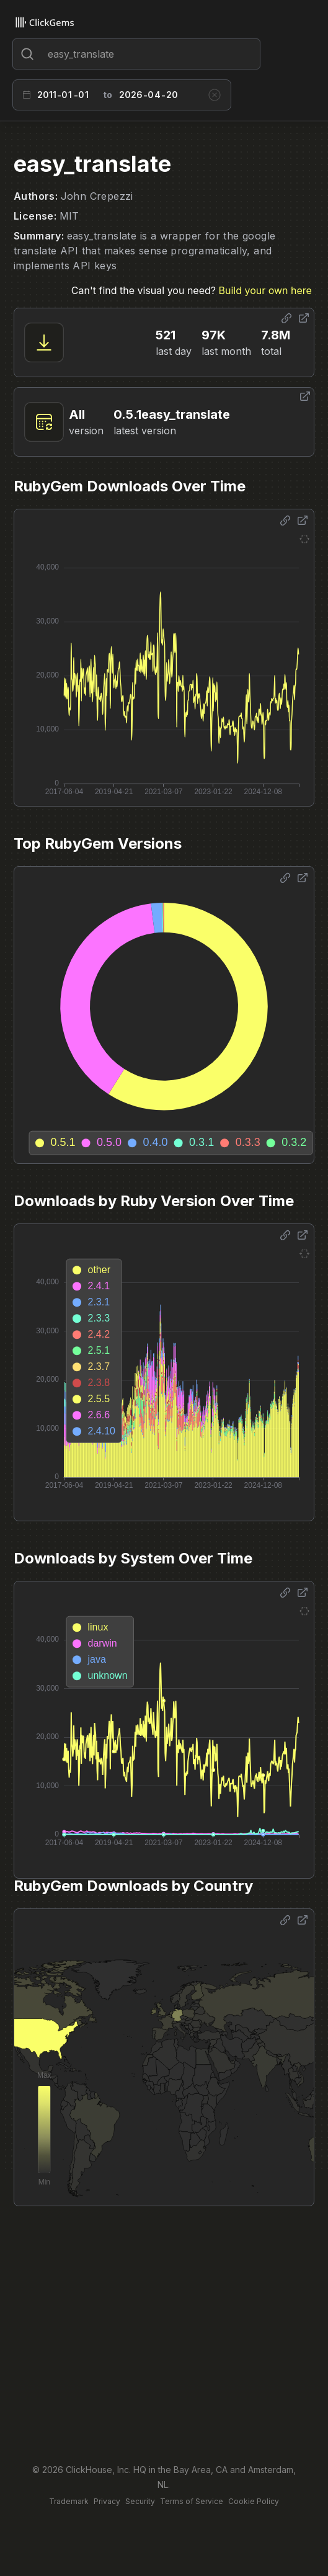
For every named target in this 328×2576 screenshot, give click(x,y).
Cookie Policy (253, 2501)
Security (140, 2501)
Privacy (107, 2501)
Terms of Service (191, 2501)
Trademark (69, 2501)
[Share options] (286, 318)
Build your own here (264, 290)
